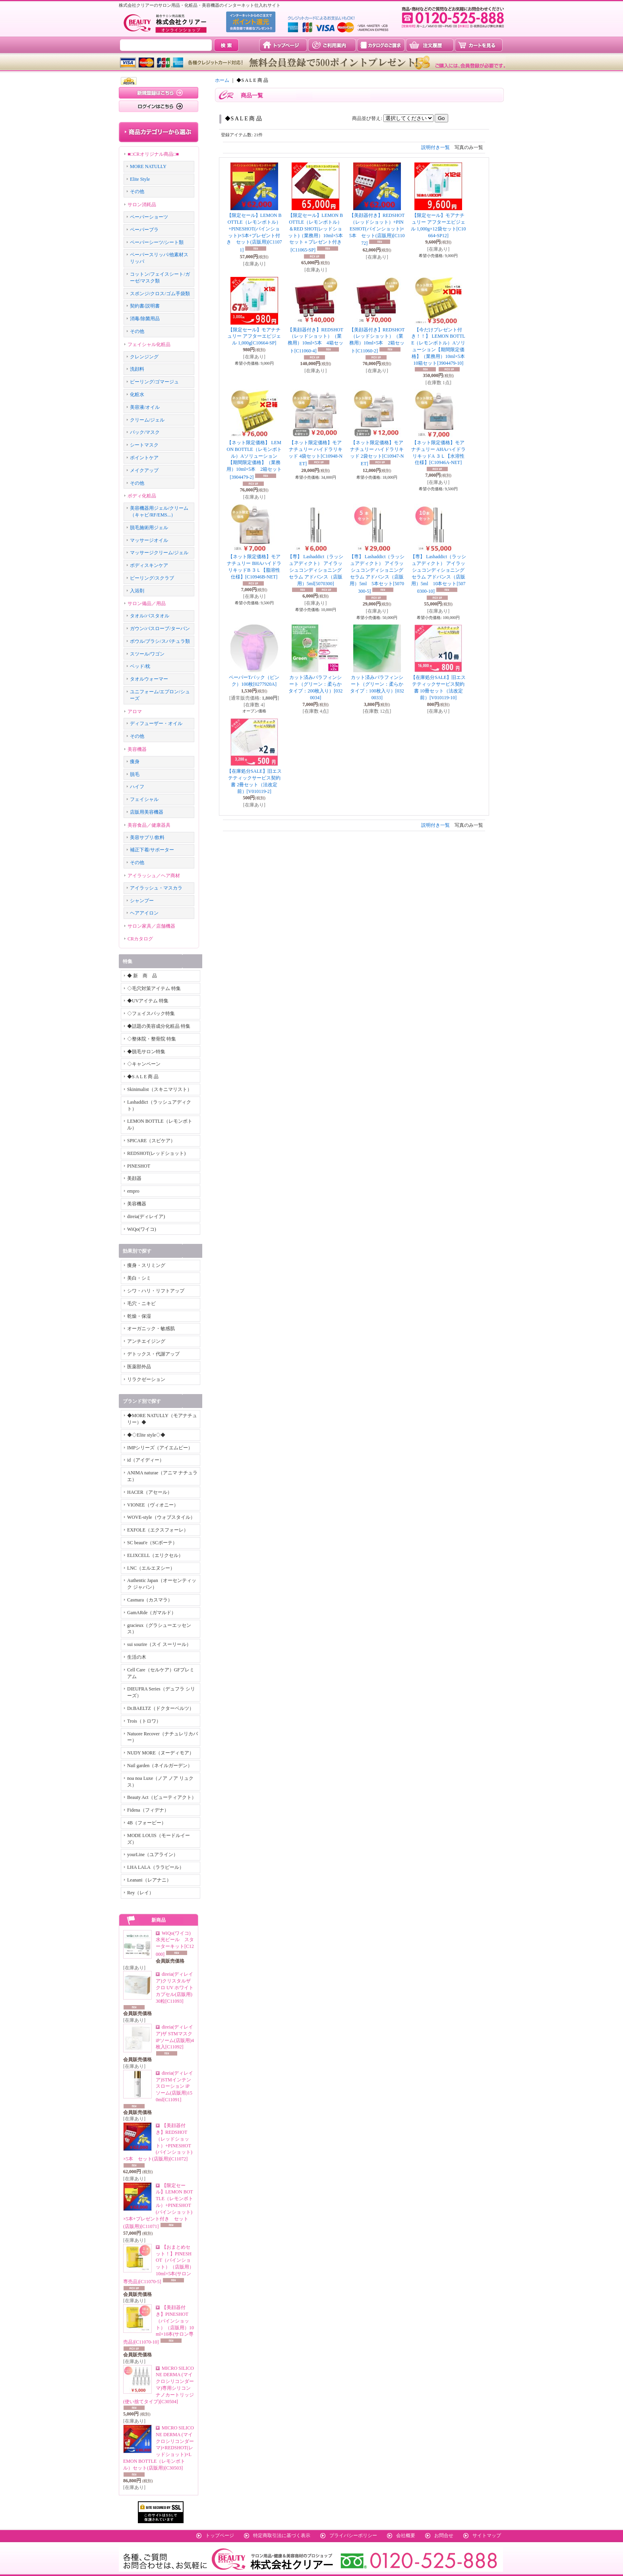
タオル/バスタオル (149, 616)
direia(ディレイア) (146, 1216)
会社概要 (405, 2535)
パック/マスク (145, 432)
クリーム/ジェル (147, 420)
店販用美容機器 (146, 812)
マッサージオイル (149, 540)
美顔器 (134, 1178)
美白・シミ (139, 1278)
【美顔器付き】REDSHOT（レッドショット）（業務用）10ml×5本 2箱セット (376, 340)
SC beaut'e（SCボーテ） (152, 1542)
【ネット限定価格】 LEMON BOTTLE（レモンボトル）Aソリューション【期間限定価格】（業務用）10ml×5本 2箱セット (254, 460)
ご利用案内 (332, 45)
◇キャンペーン (144, 1064)
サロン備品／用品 (147, 603)
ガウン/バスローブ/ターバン (160, 628)
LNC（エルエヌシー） (151, 1568)
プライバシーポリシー (353, 2535)
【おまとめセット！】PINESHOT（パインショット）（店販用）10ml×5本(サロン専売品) (158, 2264)
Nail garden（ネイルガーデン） (159, 1765)
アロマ (135, 711)
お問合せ (443, 2535)
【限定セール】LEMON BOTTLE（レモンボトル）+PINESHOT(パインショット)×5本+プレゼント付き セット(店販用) (158, 2206)
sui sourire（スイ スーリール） (159, 1644)
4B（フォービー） (146, 1823)
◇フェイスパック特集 (151, 1013)
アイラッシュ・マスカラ (156, 888)
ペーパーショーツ (149, 217)
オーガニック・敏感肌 (151, 1328)
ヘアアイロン (144, 913)
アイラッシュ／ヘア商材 (154, 875)
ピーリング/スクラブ (152, 578)
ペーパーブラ (144, 229)
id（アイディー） (145, 1460)
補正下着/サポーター (152, 850)
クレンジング (144, 357)
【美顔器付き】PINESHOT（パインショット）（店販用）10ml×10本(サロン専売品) (158, 2325)
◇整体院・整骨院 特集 (151, 1039)
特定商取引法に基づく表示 (281, 2535)
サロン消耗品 (142, 204)
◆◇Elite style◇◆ (146, 1435)
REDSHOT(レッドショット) (156, 1153)
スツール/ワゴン (147, 654)
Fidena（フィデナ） (148, 1810)
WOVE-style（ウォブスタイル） (161, 1517)
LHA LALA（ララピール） (155, 1867)
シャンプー (142, 900)
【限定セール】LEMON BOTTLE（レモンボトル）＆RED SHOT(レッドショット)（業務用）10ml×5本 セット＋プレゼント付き (318, 233)
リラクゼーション (146, 1379)
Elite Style (140, 179)
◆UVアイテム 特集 (147, 1001)
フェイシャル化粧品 (149, 344)
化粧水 (137, 394)
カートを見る (479, 45)
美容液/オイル (145, 407)
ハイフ (137, 786)
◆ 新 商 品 (142, 976)
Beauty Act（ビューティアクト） (161, 1797)
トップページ (283, 45)
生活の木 (136, 1657)
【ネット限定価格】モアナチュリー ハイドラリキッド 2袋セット (377, 453)
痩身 (134, 761)
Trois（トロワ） (144, 1721)
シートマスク (144, 445)
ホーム (222, 80)
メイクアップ (144, 470)
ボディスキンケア (149, 565)
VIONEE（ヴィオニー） (152, 1505)
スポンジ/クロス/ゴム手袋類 (160, 293)
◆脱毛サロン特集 (146, 1051)
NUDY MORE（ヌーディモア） (160, 1753)
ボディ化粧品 (142, 496)
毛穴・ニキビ (141, 1303)
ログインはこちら (158, 106)
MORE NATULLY (148, 166)
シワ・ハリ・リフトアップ (155, 1291)
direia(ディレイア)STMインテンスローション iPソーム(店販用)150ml (174, 2086)
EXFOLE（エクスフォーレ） (157, 1530)
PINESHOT (138, 1166)
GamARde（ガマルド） (151, 1612)
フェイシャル (144, 799)
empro (133, 1191)
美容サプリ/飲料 (147, 837)
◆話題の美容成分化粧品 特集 (158, 1026)
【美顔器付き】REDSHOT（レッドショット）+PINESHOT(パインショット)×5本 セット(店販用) (377, 229)
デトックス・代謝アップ (153, 1354)
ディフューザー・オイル (156, 723)
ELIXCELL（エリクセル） (155, 1555)
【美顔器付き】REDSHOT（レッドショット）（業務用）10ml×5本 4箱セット (315, 340)
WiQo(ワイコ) (141, 1229)
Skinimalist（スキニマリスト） (159, 1089)
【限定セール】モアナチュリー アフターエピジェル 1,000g (254, 336)
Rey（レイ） (140, 1892)
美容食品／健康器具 (149, 825)
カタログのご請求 (381, 45)
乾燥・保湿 (139, 1316)
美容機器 (137, 749)
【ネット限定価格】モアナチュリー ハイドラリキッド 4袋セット (315, 453)
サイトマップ (486, 2535)
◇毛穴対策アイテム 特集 (154, 988)
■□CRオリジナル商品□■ (153, 154)
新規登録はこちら (158, 93)
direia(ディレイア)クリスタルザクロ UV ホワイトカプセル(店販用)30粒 (174, 1987)
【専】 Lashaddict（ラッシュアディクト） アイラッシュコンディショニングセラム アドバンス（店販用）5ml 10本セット (438, 574)
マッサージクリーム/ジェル (159, 552)
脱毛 (134, 774)
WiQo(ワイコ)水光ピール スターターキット (175, 1943)
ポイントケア (144, 457)
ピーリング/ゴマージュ (154, 382)
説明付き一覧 (435, 147)
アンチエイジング (146, 1341)
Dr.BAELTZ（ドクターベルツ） (160, 1708)
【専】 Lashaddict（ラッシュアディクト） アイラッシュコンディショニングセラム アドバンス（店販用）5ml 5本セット (377, 574)
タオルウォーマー (149, 679)
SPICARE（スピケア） (151, 1140)
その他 (137, 191)
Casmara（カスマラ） (149, 1600)
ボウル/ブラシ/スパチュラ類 (160, 641)
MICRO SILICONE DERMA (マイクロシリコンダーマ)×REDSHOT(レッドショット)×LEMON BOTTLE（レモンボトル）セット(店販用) (158, 2448)
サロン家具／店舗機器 (151, 926)
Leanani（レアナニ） (149, 1880)
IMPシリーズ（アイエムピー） (160, 1447)
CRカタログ (140, 939)
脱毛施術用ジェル (149, 527)
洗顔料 (137, 369)
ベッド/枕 (140, 666)
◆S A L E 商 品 (143, 1076)
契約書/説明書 (145, 306)
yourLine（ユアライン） (152, 1854)
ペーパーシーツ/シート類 (157, 242)
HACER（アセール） (149, 1492)
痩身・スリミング (146, 1265)
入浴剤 (137, 591)
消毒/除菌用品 (145, 318)
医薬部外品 (139, 1366)
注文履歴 (430, 45)
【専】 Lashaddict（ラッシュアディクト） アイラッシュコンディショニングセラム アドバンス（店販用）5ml (315, 570)
